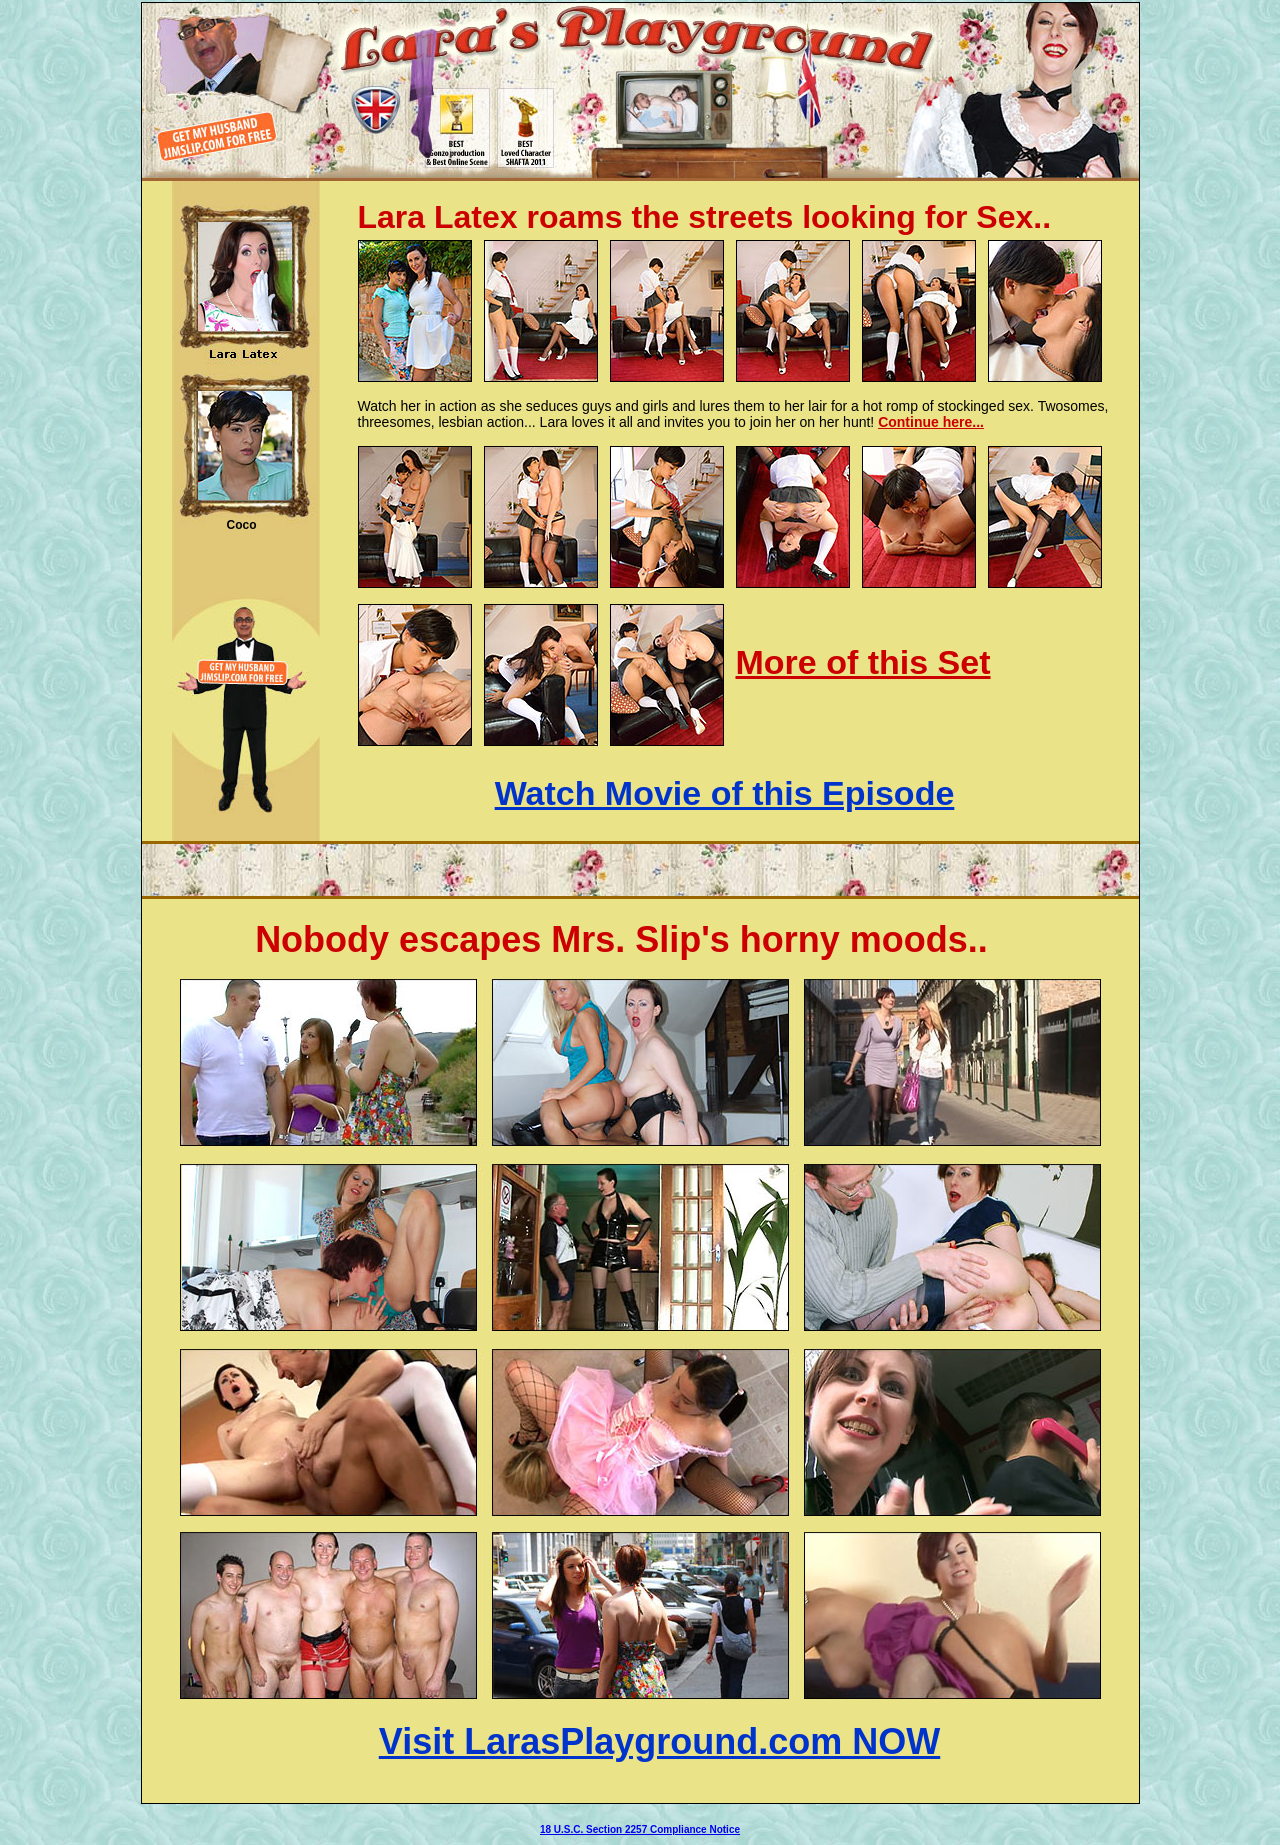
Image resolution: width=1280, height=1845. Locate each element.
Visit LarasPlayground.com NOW (659, 1741)
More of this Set (863, 662)
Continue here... (931, 422)
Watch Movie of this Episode (725, 793)
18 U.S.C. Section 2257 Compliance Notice (640, 1829)
